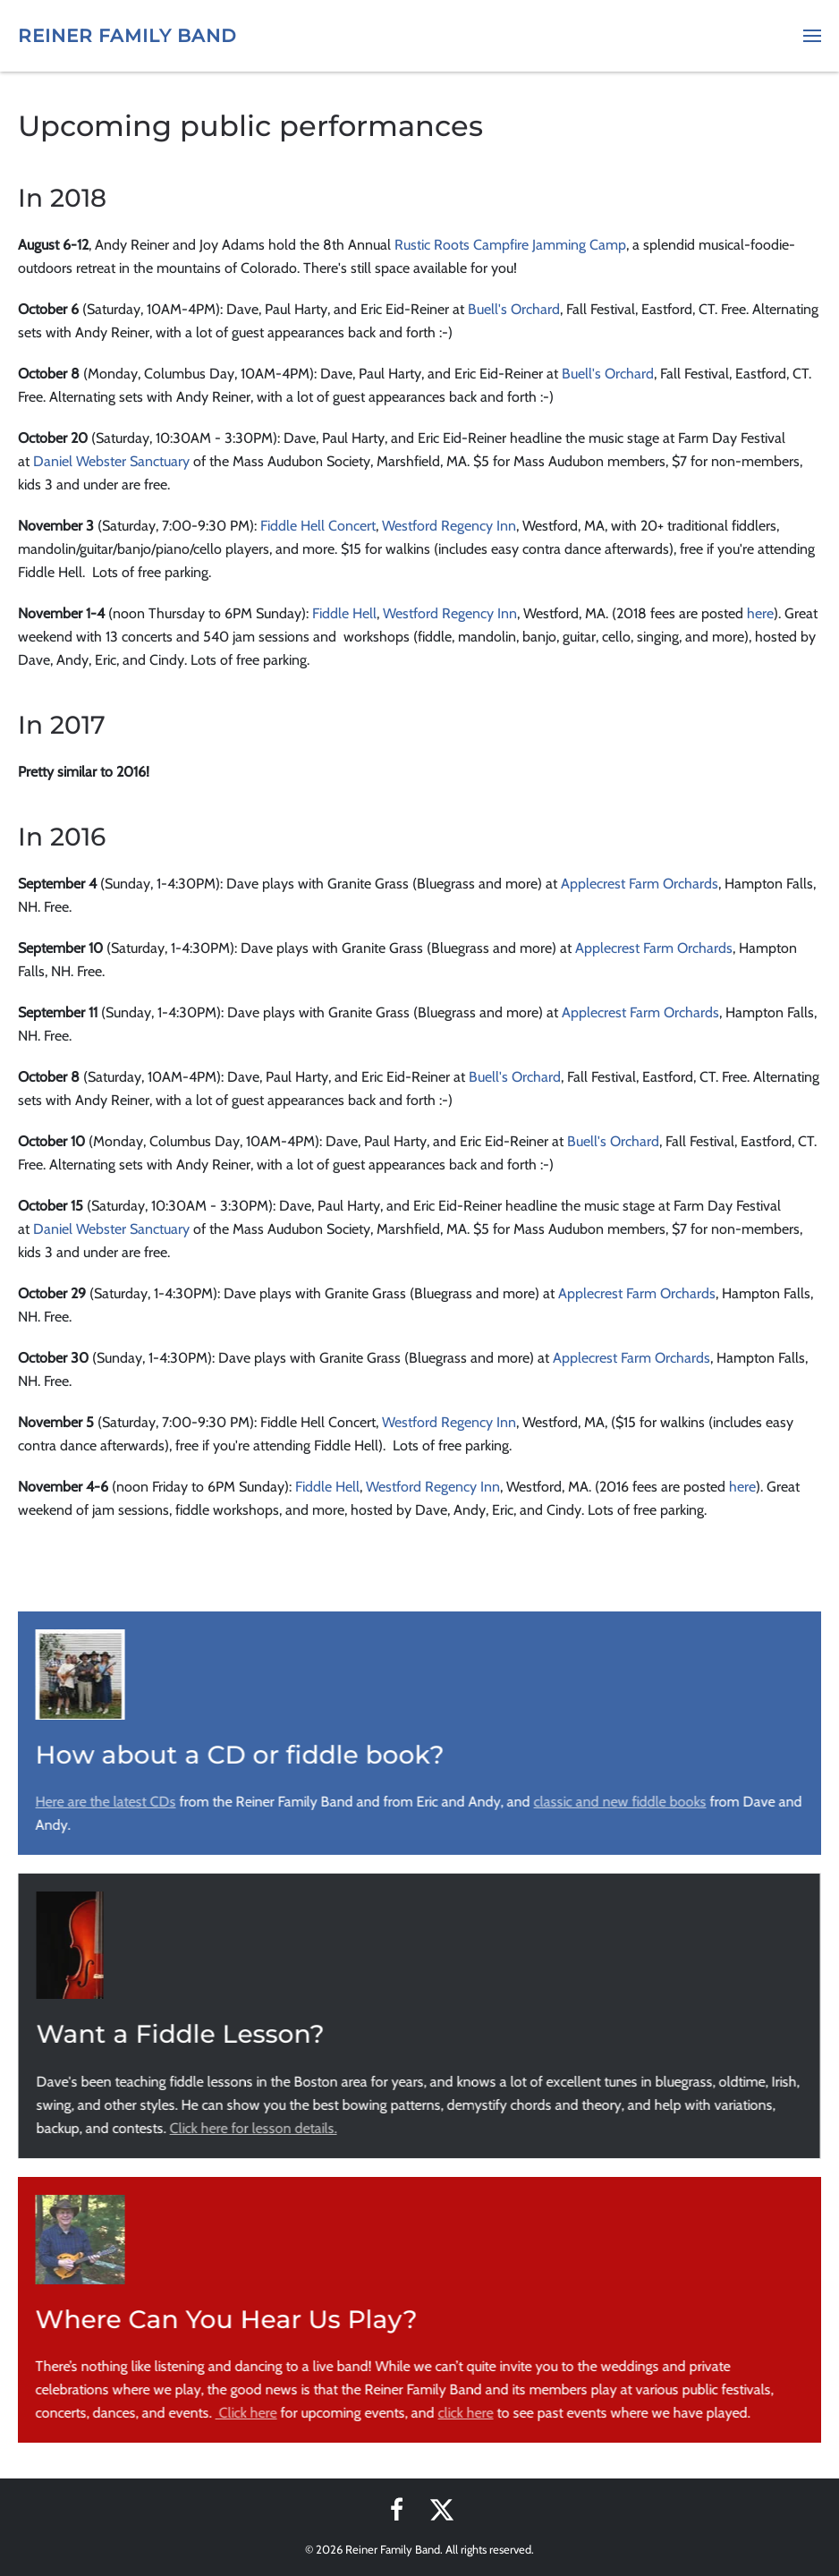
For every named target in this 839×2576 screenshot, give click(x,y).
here (760, 613)
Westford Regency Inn (449, 525)
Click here (244, 2412)
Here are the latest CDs (104, 1801)
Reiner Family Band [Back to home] (127, 36)
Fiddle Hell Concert (318, 525)
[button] (812, 36)
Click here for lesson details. (251, 2128)
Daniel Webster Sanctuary (111, 461)
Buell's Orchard (514, 309)
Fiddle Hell (344, 613)
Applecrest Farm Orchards (639, 883)
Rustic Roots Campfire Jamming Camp (510, 244)
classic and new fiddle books (618, 1801)
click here (464, 2412)
